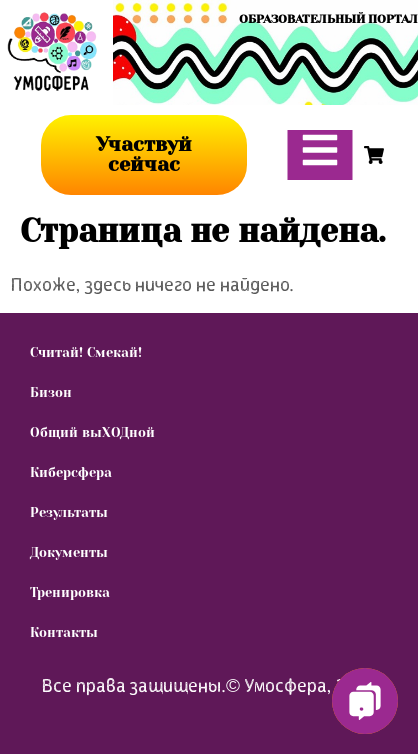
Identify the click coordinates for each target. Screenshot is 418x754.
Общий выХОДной (92, 432)
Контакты (64, 632)
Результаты (69, 512)
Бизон (51, 392)
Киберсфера (71, 472)
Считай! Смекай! (86, 352)
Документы (69, 552)
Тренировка (70, 592)
